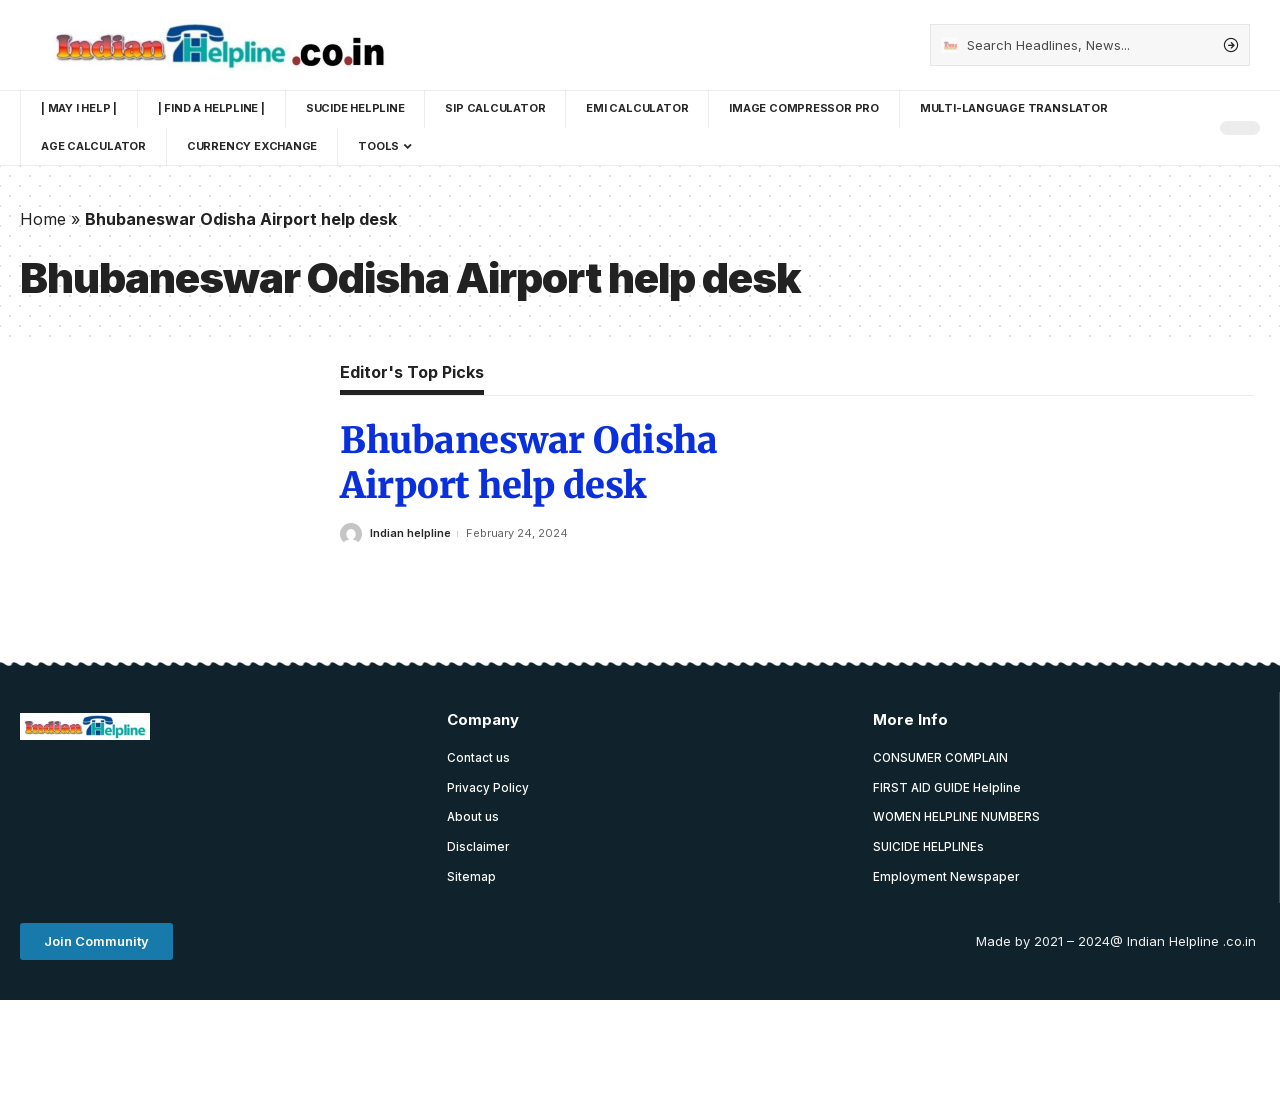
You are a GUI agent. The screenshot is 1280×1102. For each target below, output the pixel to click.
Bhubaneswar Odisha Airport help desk (528, 463)
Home (43, 219)
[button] (96, 944)
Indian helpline (410, 533)
